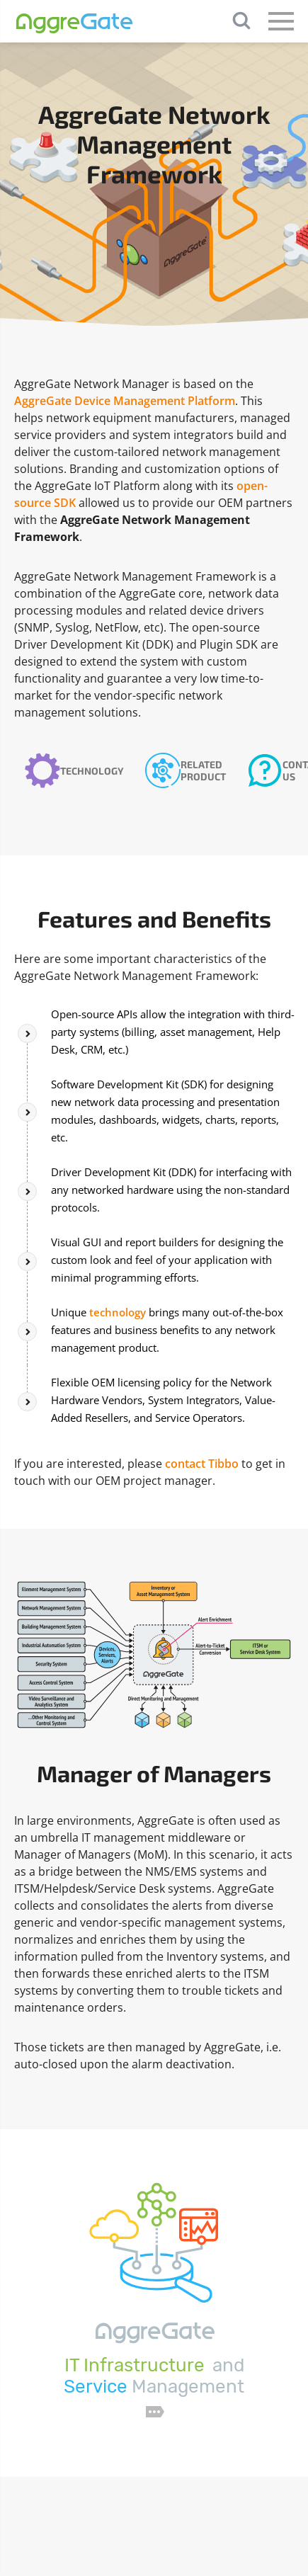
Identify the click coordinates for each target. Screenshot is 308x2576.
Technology (92, 771)
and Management (154, 2376)
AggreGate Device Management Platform (124, 401)
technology (117, 1312)
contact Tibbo (202, 1463)
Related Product (203, 770)
